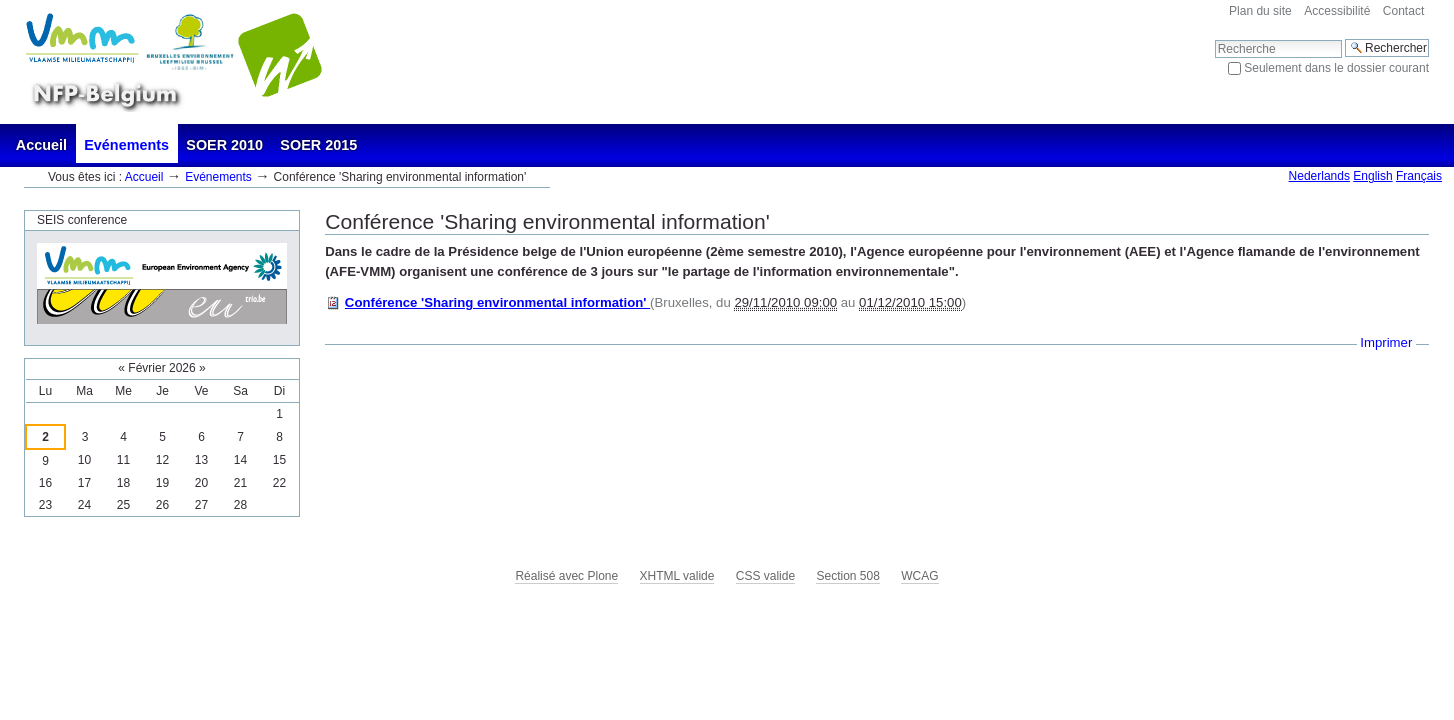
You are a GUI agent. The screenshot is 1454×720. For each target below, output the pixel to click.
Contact (1403, 11)
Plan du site (1260, 11)
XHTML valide (677, 576)
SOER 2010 (224, 145)
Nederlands (1319, 176)
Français (1419, 176)
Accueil (41, 145)
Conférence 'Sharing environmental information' (497, 302)
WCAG (919, 576)
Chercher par (1214, 38)
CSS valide (765, 576)
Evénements (126, 145)
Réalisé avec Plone (566, 576)
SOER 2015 (318, 145)
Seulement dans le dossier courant (1336, 68)
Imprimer (1386, 342)
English (1372, 176)
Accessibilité (1337, 11)
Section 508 (847, 576)
